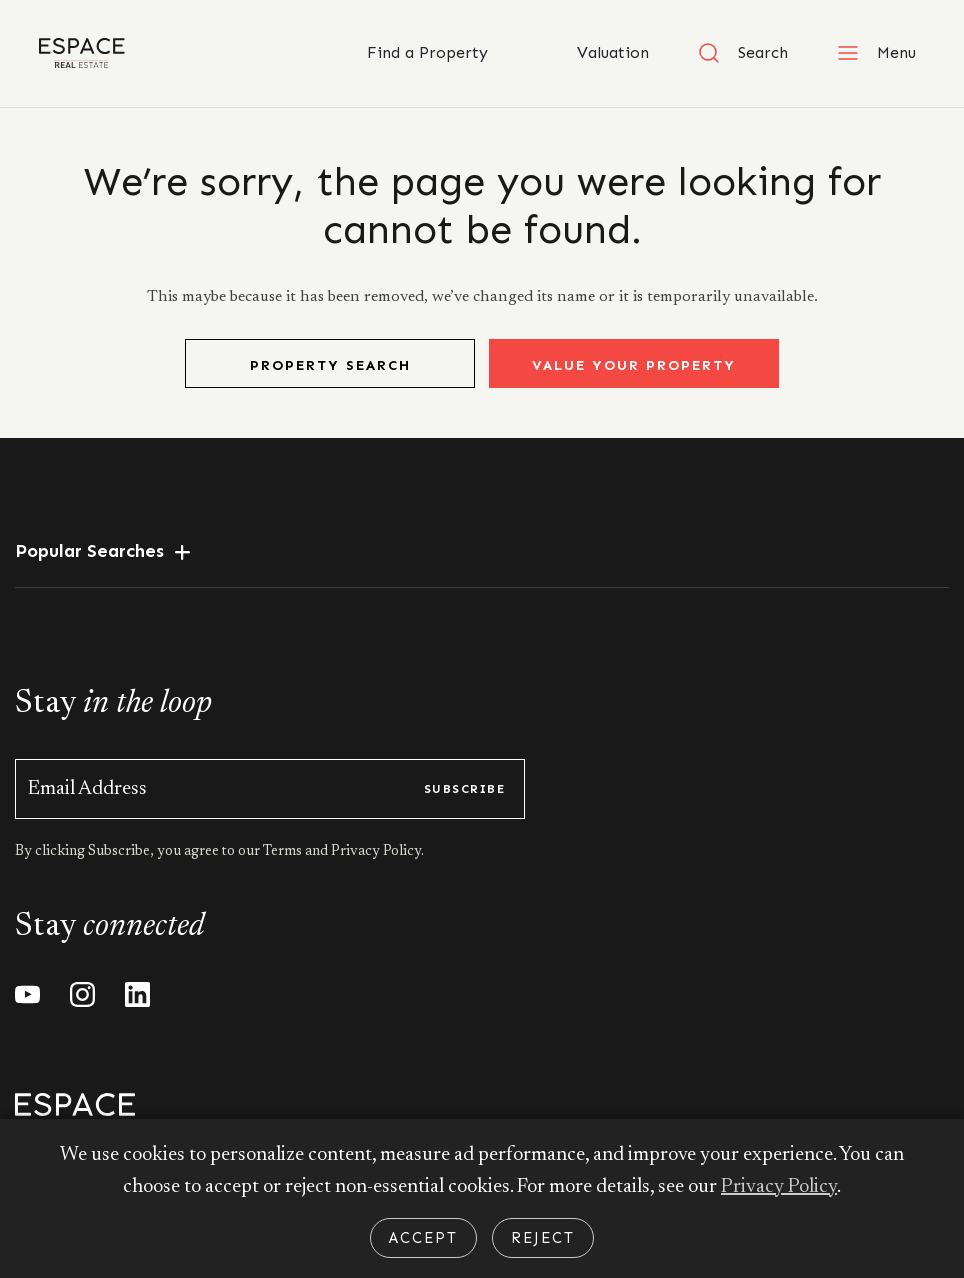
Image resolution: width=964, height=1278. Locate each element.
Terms (284, 852)
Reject (543, 1238)
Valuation (592, 53)
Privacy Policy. (376, 852)
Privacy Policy (779, 1187)
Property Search (330, 365)
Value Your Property (634, 365)
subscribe (464, 789)
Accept (423, 1238)
